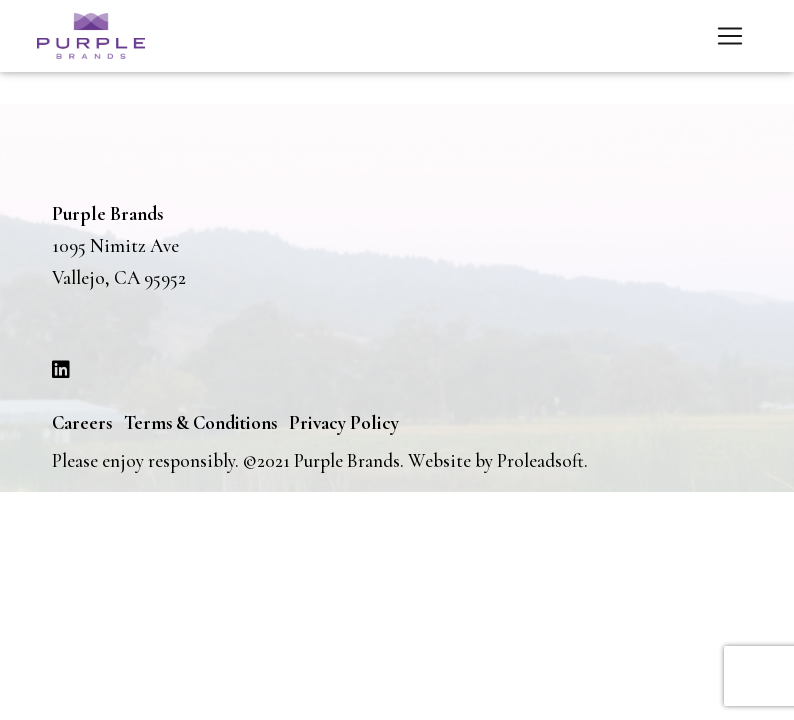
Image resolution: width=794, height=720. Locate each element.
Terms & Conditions (200, 422)
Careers (82, 422)
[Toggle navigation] (730, 36)
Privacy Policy (344, 422)
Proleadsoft (540, 460)
